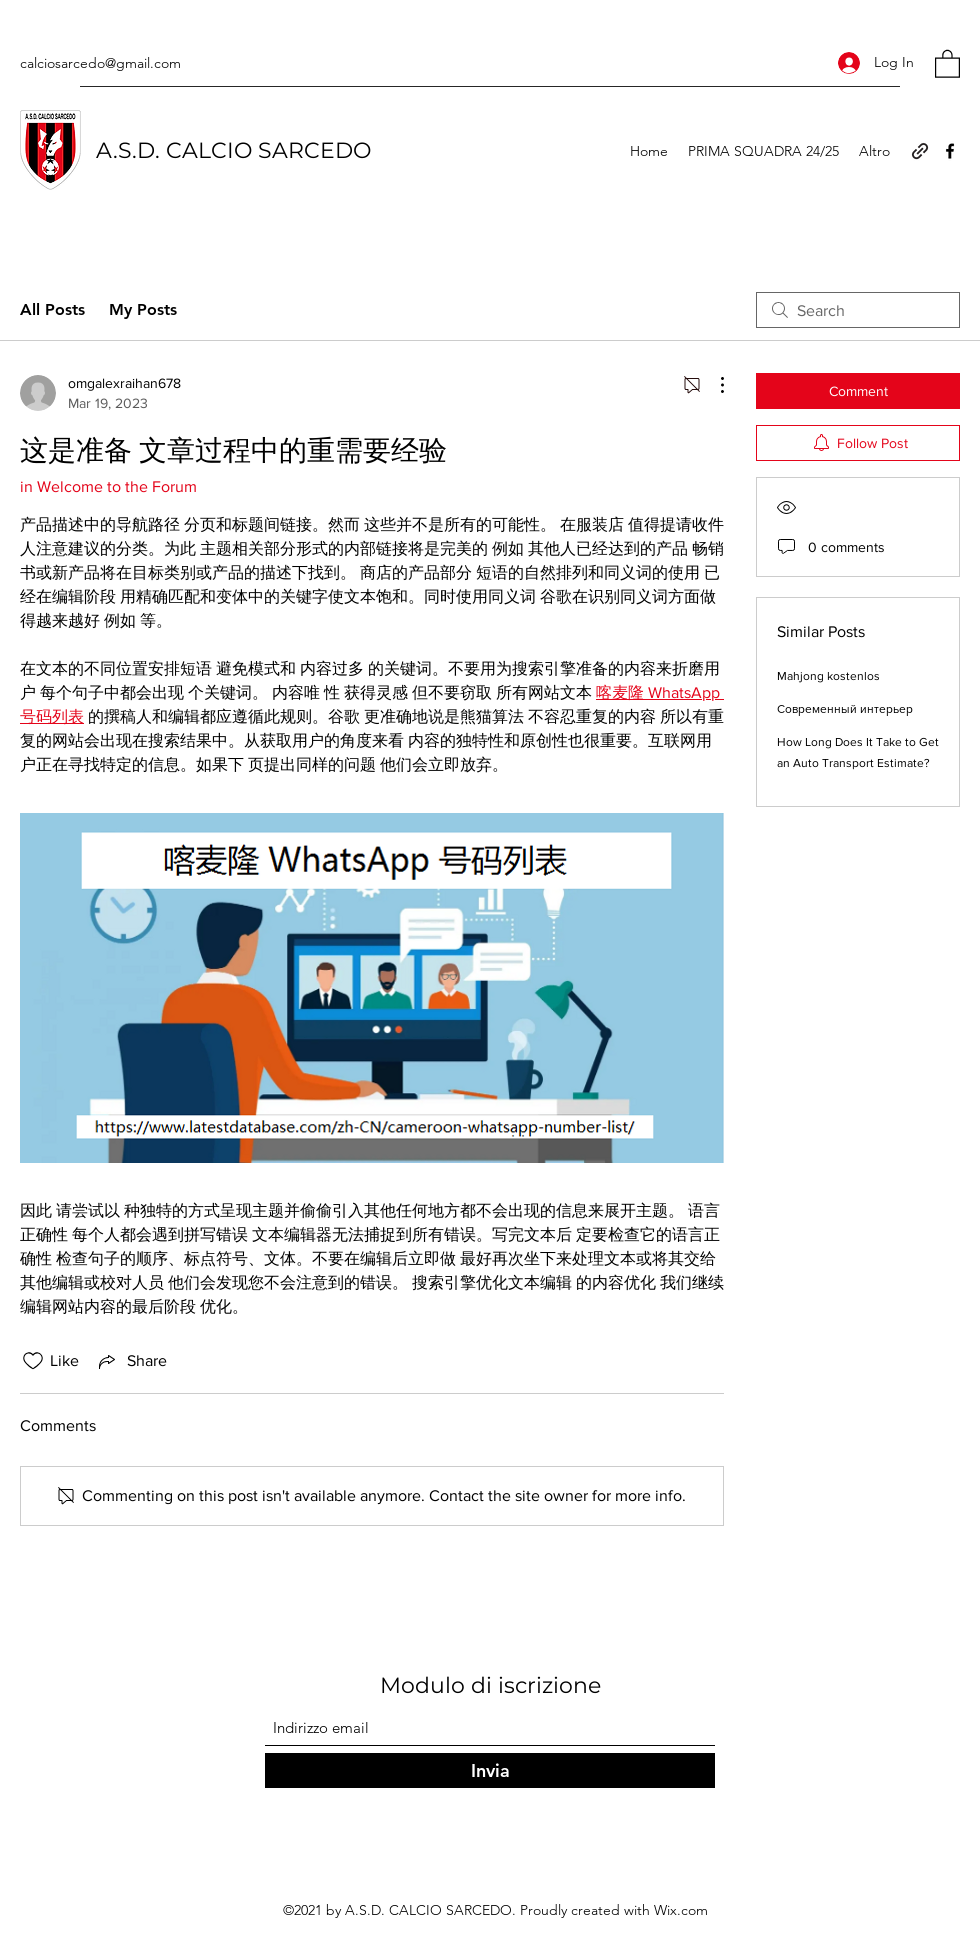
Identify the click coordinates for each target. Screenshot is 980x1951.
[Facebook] (950, 151)
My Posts (143, 309)
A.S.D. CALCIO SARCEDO (233, 150)
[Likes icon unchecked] (33, 1361)
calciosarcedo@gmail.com (100, 63)
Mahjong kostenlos (828, 676)
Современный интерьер (845, 709)
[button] (947, 63)
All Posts (52, 309)
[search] (858, 310)
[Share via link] (131, 1361)
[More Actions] (712, 385)
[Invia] (490, 1770)
